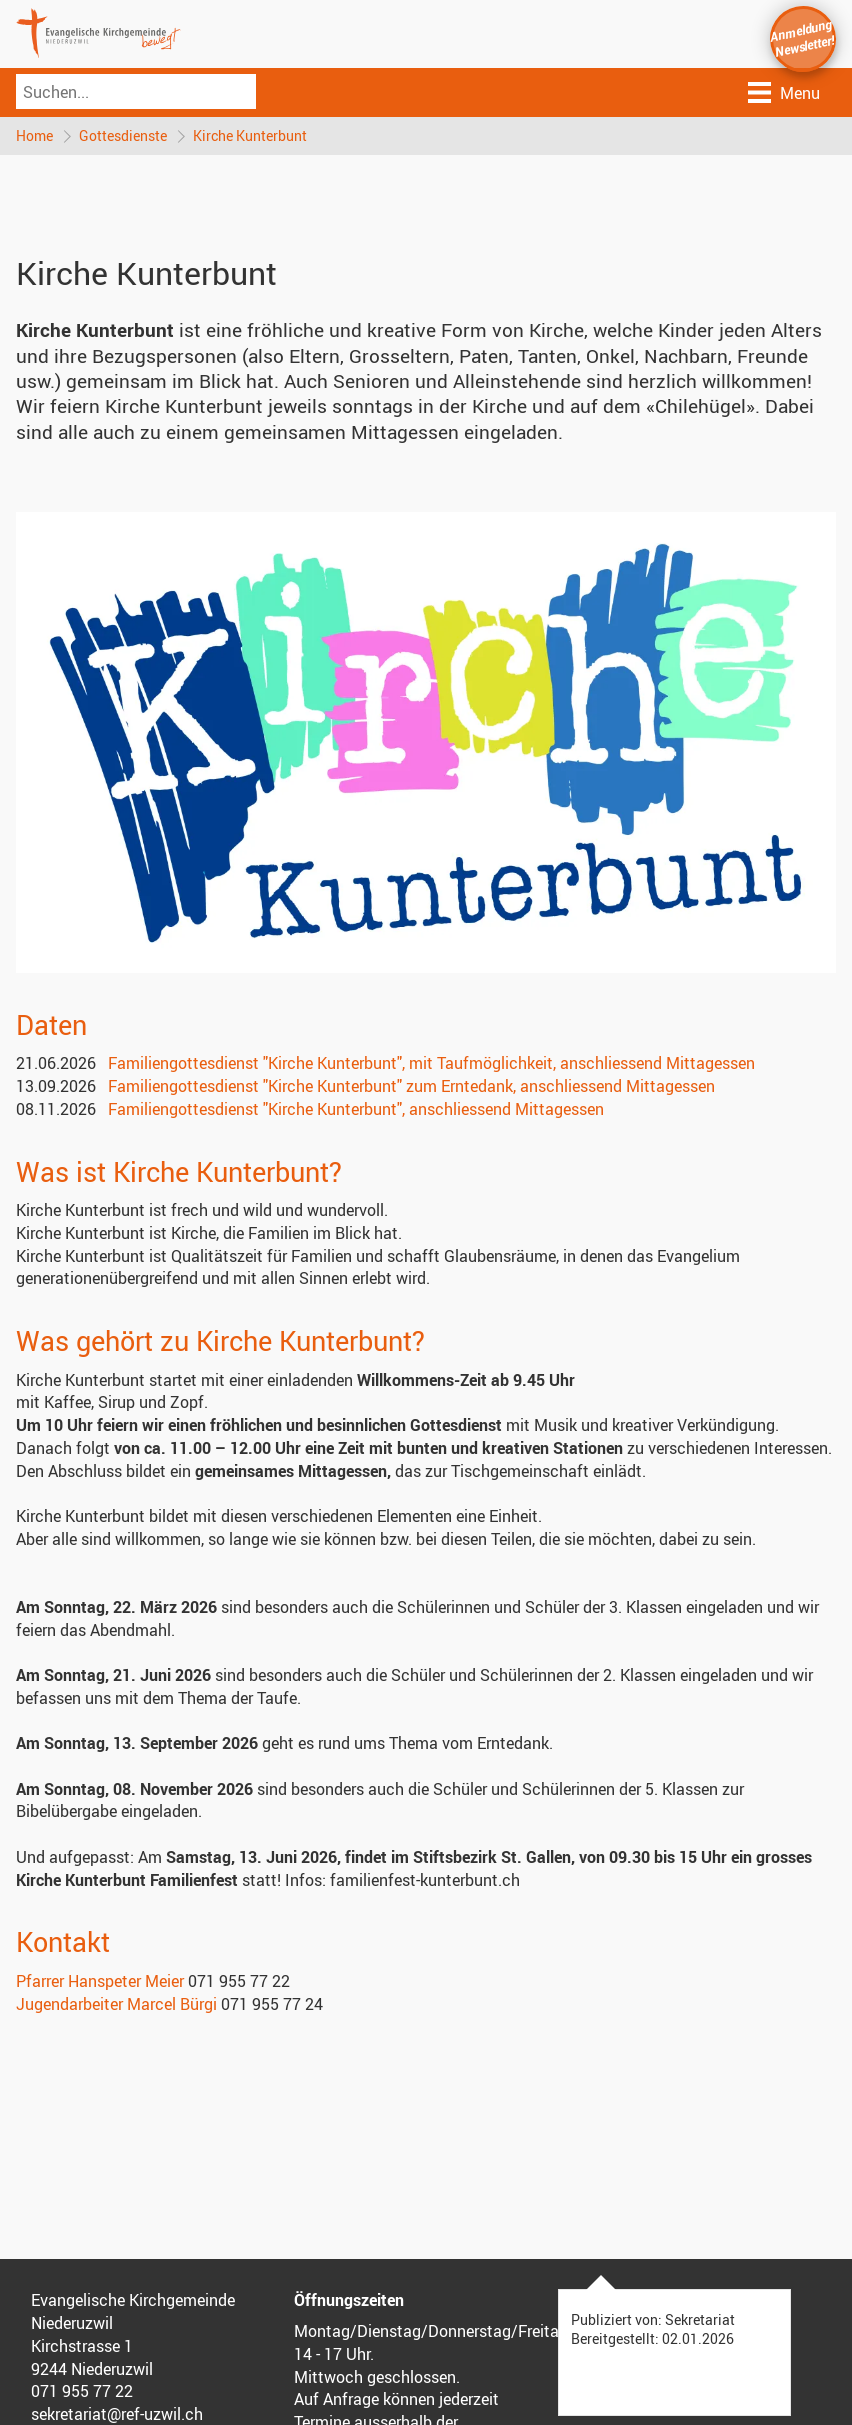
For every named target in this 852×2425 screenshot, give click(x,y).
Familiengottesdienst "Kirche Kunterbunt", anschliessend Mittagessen (356, 1109)
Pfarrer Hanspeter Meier (100, 1981)
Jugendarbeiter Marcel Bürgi (116, 2004)
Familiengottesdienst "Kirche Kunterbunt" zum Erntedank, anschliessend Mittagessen (411, 1086)
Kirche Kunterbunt (250, 135)
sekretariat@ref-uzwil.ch (117, 2414)
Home (34, 135)
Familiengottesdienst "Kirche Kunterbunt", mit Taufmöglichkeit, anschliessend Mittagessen (431, 1063)
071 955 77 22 (82, 2391)
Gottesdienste (123, 135)
